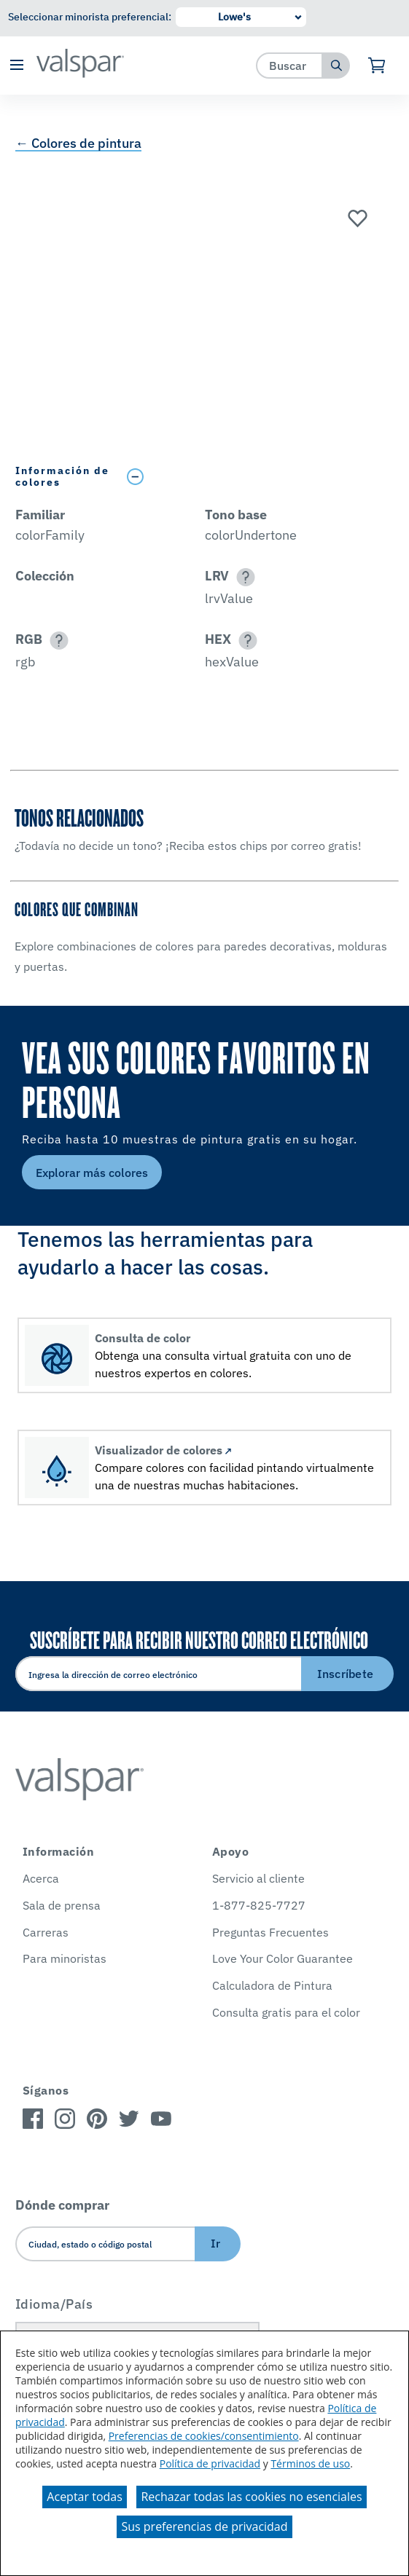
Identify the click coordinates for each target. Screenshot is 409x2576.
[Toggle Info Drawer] (257, 476)
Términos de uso (310, 2463)
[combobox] (290, 65)
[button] (16, 66)
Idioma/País (54, 2304)
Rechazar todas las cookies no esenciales (251, 2497)
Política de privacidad (210, 2463)
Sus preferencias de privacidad (204, 2526)
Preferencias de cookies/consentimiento (204, 2436)
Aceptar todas (84, 2497)
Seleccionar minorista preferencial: (89, 16)
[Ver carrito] (377, 65)
